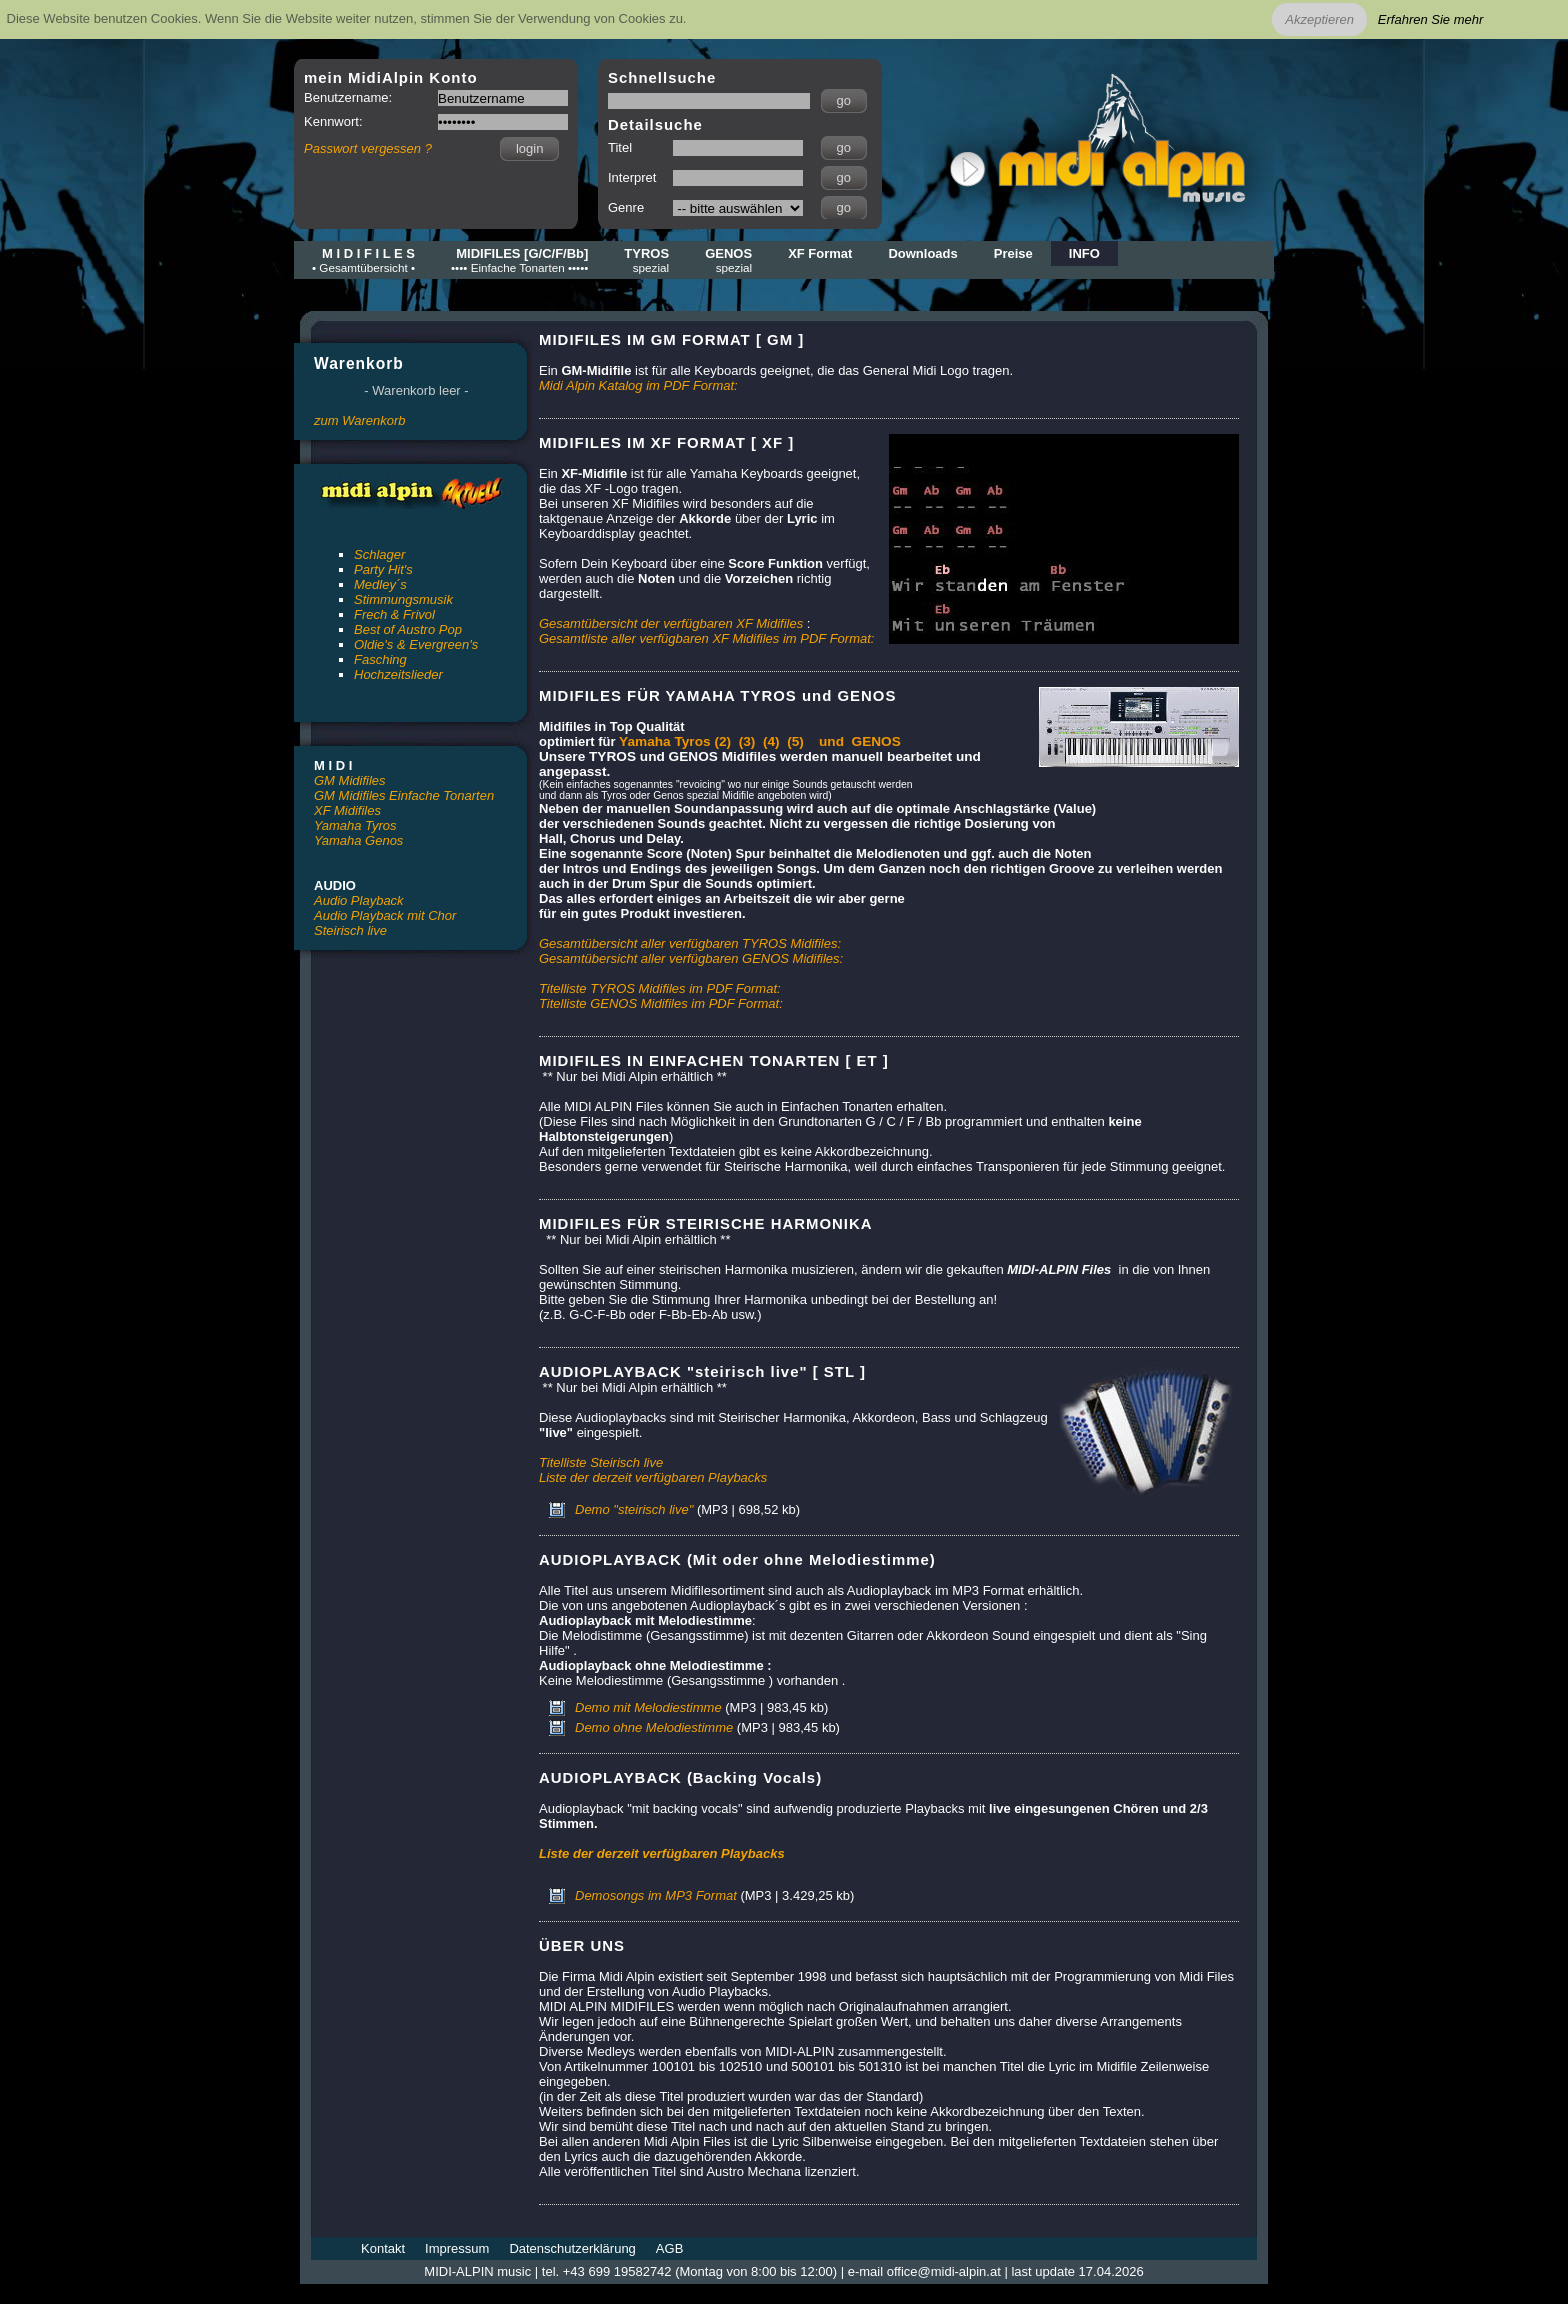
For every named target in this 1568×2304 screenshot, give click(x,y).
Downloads (922, 253)
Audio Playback (359, 900)
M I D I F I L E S (363, 260)
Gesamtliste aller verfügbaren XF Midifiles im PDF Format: (706, 638)
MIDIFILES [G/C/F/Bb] (519, 260)
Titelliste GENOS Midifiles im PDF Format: (661, 1003)
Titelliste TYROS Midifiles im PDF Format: (660, 988)
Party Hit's (383, 569)
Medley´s (380, 584)
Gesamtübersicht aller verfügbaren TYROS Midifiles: (690, 943)
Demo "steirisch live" (634, 1509)
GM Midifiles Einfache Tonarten (404, 795)
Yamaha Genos (358, 840)
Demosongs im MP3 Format (656, 1895)
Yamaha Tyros (355, 825)
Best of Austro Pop (408, 629)
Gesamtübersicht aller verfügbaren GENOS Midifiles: (691, 958)
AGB (669, 2248)
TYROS (646, 260)
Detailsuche (655, 124)
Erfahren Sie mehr (1431, 19)
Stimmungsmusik (403, 599)
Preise (1013, 253)
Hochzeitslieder (398, 674)
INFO (1084, 253)
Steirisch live (350, 930)
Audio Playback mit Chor (385, 915)
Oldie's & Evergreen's (416, 644)
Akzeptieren (1319, 19)
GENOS (728, 260)
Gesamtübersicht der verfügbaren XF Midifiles (671, 623)
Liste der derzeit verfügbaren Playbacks (653, 1477)
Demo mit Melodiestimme (648, 1707)
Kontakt (383, 2248)
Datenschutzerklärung (572, 2248)
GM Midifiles (350, 780)
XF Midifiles (347, 810)
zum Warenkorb (360, 420)
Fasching (380, 659)
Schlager (379, 554)
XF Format (820, 253)
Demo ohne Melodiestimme (654, 1727)
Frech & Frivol (394, 614)
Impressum (457, 2248)
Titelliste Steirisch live (601, 1462)
